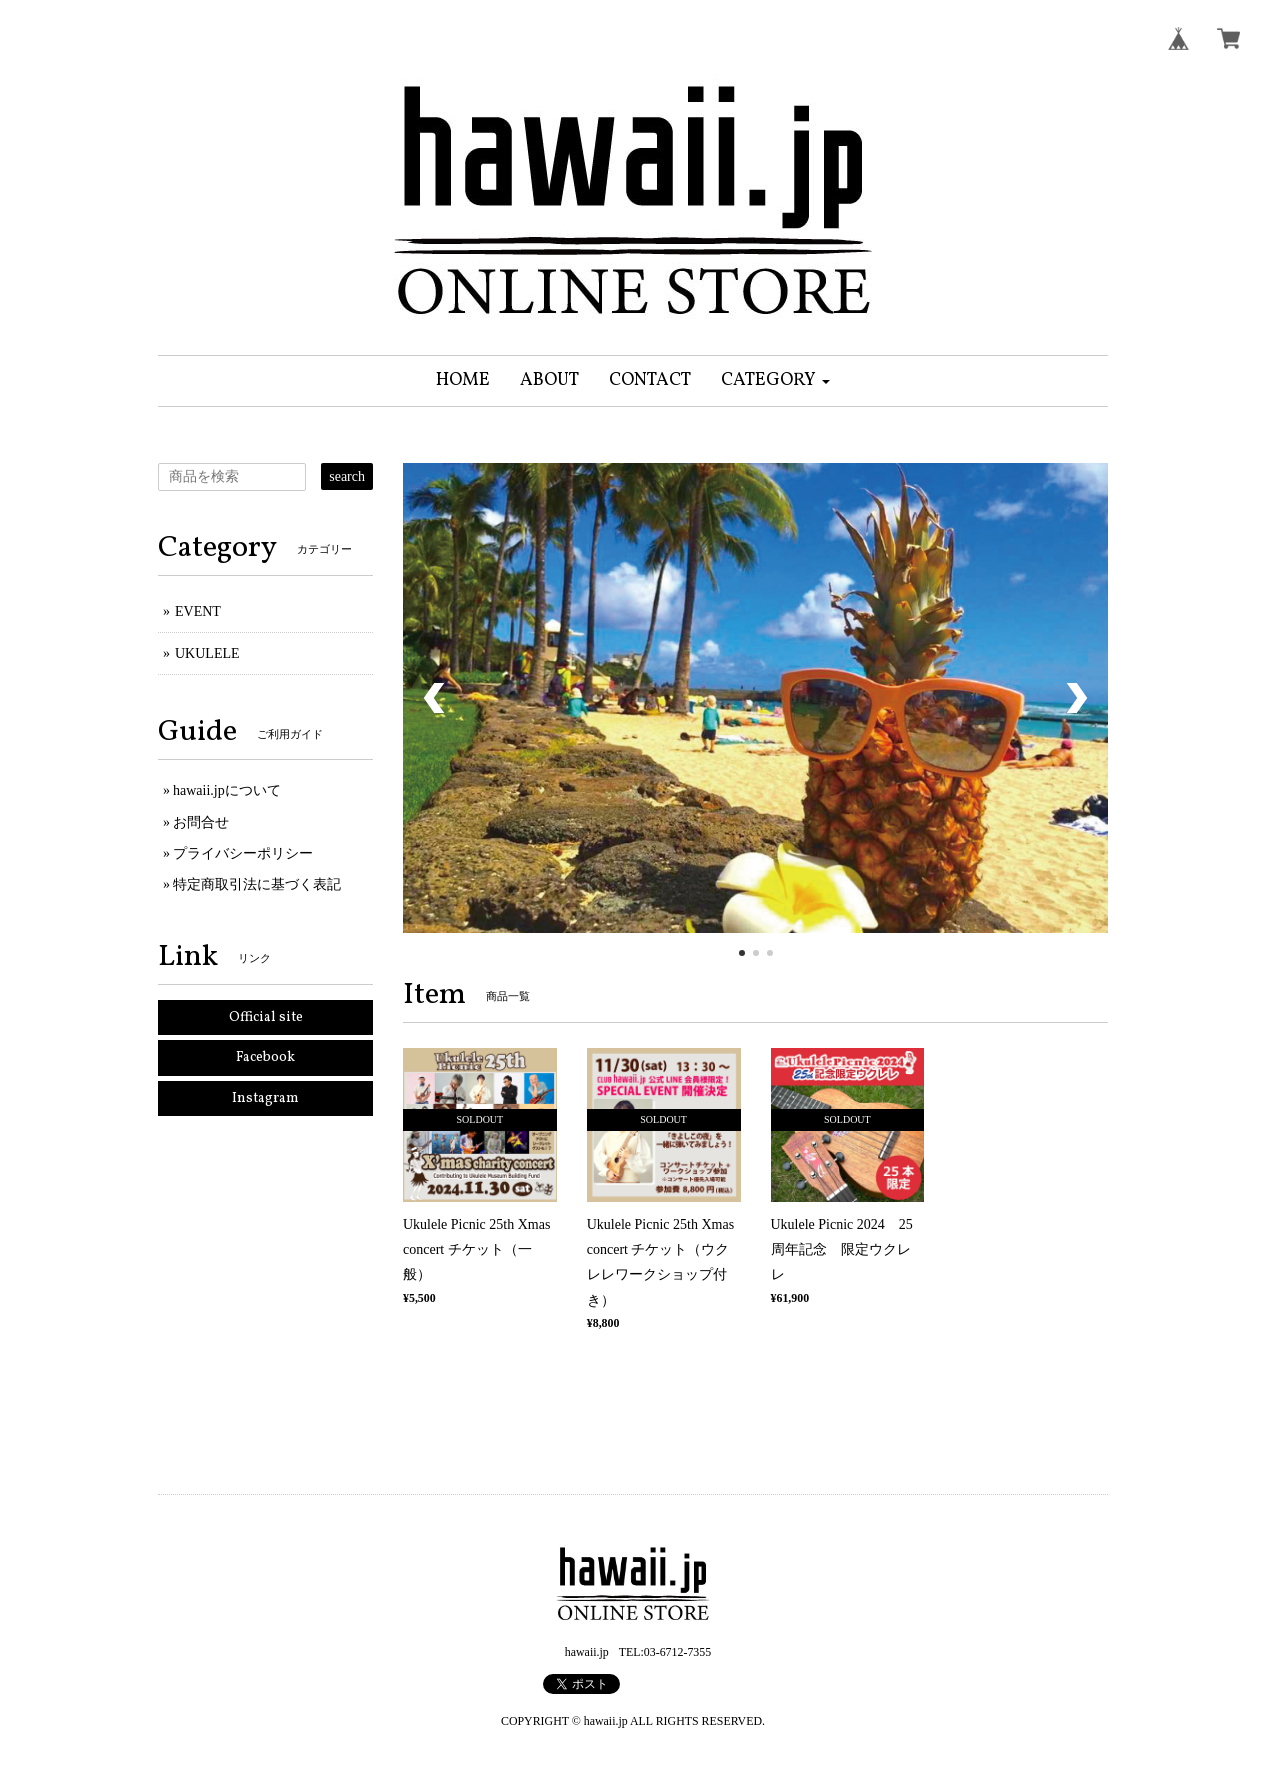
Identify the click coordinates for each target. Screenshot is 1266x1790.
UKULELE (207, 653)
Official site (266, 1017)
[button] (775, 381)
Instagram (265, 1098)
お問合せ (201, 822)
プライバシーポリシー (243, 853)
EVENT (198, 611)
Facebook (265, 1057)
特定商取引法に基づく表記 (257, 884)
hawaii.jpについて (227, 790)
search (347, 476)
